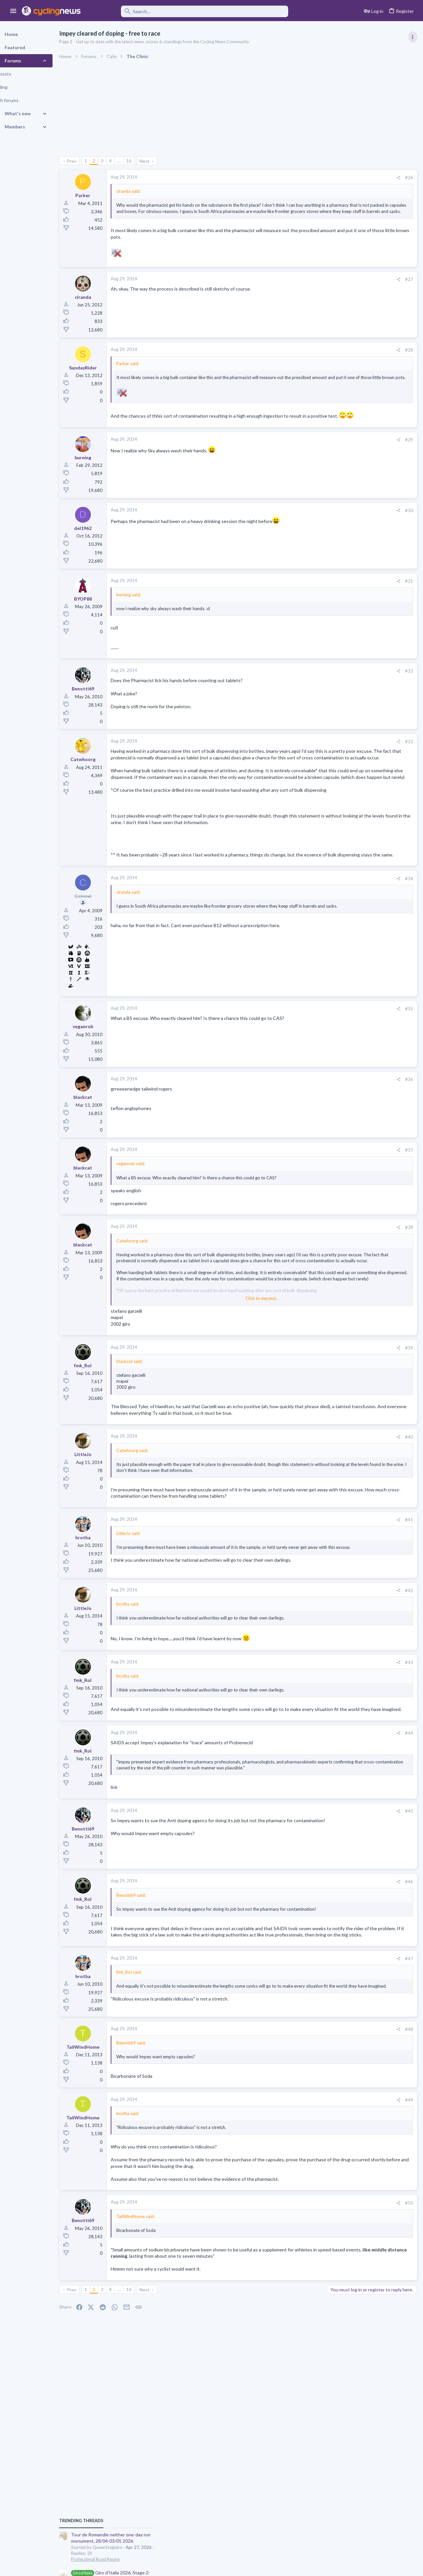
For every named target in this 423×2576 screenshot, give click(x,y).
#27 (303, 291)
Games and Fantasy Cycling (355, 816)
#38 (303, 1297)
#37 (303, 1220)
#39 (303, 1417)
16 (145, 160)
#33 (303, 766)
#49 (303, 2226)
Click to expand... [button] (217, 1368)
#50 (303, 2335)
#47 (303, 2084)
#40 (303, 1512)
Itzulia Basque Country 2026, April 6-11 (369, 607)
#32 (303, 695)
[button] (13, 11)
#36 (303, 1149)
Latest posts (333, 642)
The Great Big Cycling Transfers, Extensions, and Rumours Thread (367, 727)
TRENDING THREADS (339, 358)
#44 (303, 1834)
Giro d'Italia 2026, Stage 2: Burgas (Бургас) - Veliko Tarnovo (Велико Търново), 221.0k (371, 416)
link (131, 1894)
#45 (303, 1918)
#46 (303, 1988)
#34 (303, 948)
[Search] (189, 11)
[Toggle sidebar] (412, 37)
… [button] (135, 160)
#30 (303, 535)
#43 (303, 1756)
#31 (303, 605)
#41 (303, 1608)
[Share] (292, 178)
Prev (88, 161)
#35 (303, 1078)
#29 (303, 464)
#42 (303, 1685)
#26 (303, 177)
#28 (303, 362)
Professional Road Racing (353, 396)
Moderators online (341, 897)
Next (161, 161)
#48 (303, 2155)
